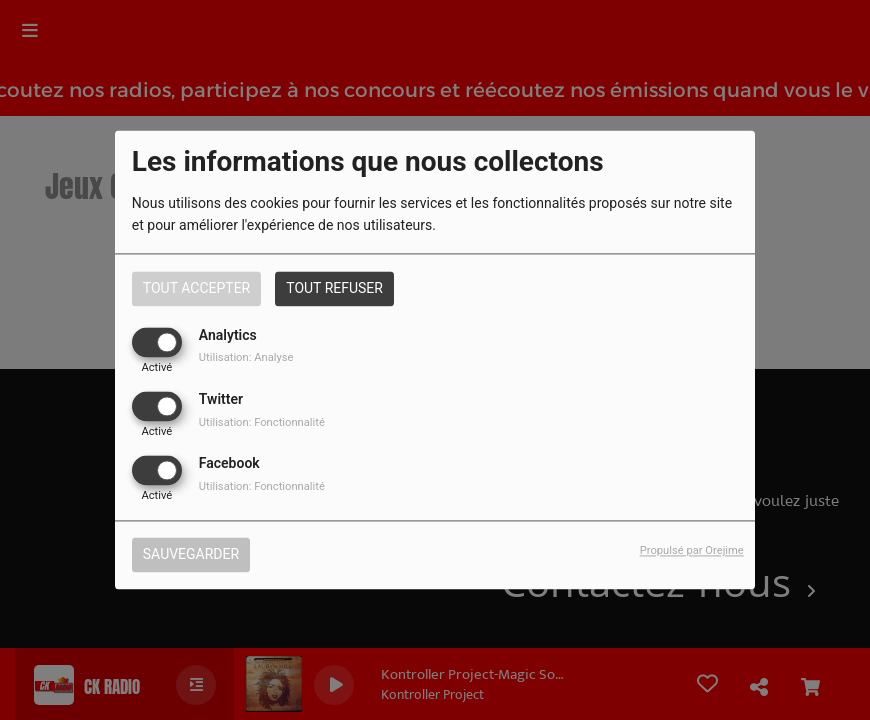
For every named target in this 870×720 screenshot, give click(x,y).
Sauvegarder (191, 555)
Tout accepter (196, 288)
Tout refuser (334, 288)
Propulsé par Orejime (692, 551)
